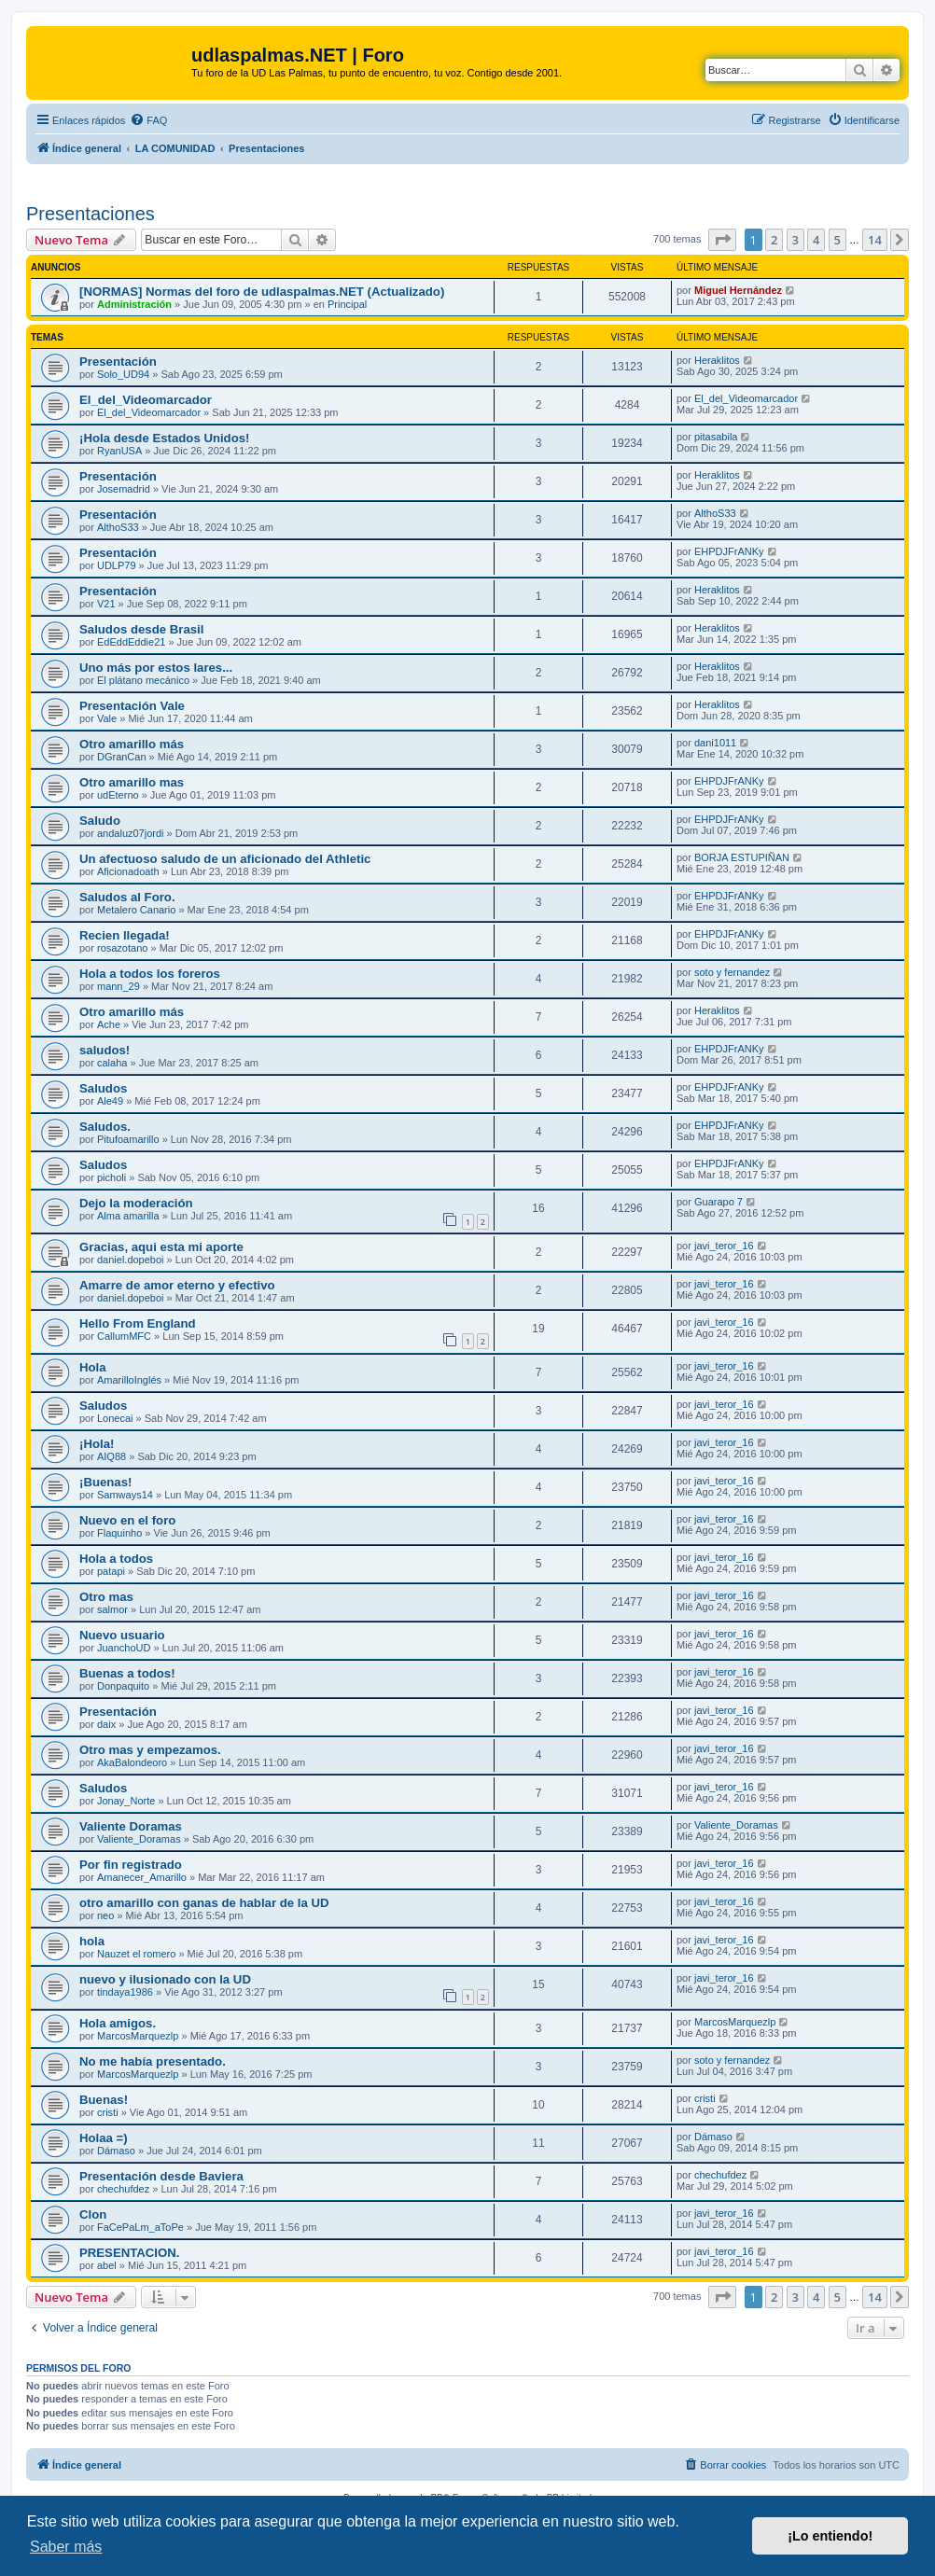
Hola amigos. (117, 2023)
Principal (347, 304)
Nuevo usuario (122, 1635)
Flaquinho (119, 1533)
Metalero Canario (136, 909)
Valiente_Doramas (139, 1839)
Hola (92, 1367)
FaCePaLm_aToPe (140, 2227)
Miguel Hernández (738, 290)
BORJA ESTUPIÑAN (741, 857)
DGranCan (122, 756)
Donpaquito (123, 1686)
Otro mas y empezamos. (150, 1750)
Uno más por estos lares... (155, 668)
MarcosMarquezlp (137, 2035)
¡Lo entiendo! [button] (830, 2535)
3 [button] (795, 239)
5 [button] (837, 239)
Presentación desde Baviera (161, 2176)
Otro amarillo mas (131, 782)
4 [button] (816, 239)
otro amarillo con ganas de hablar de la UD (203, 1903)
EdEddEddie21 (131, 641)
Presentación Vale (132, 706)
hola (92, 1941)
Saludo (99, 821)
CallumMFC (124, 1336)
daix (106, 1724)
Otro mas (106, 1597)
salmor (112, 1609)
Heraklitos (717, 360)
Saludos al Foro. (127, 897)
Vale (107, 718)
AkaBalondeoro (132, 1762)
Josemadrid (123, 488)
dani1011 (715, 742)
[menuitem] (148, 120)
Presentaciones (90, 213)
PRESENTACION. (129, 2253)
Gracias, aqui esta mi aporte (161, 1247)
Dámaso (116, 2150)
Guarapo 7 (718, 1201)
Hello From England (137, 1323)
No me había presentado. (152, 2061)
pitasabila (715, 436)
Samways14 (125, 1494)
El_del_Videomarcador (145, 400)
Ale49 (110, 1101)
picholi (111, 1177)
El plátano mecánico (143, 680)
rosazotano (122, 948)
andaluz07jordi (130, 833)
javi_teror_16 (724, 1245)
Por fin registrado (130, 1865)
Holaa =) (103, 2138)
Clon (92, 2214)
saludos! (104, 1050)
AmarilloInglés (129, 1379)
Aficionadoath (128, 871)
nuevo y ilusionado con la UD (165, 1979)
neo (105, 1915)
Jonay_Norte (126, 1800)
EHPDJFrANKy (729, 551)
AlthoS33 (118, 527)
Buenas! (103, 2100)
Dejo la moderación (136, 1203)
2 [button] (774, 239)
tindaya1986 (125, 1992)
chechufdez (123, 2188)
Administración (134, 304)
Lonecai (115, 1418)
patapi (111, 1571)
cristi (108, 2112)
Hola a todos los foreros (149, 974)
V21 (106, 603)
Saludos (103, 1088)
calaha (112, 1062)
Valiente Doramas (130, 1826)
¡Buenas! (105, 1482)
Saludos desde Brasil (141, 629)
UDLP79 (116, 565)
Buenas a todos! (127, 1673)
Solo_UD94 (123, 374)
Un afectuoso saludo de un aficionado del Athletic (224, 859)
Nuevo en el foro (127, 1520)
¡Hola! (96, 1444)
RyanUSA (119, 450)
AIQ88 (111, 1456)
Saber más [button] (66, 2547)
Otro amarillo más (131, 744)
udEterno (118, 795)
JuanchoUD (123, 1647)
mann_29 (118, 986)
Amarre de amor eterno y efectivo (177, 1285)
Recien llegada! (124, 935)
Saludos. (105, 1127)
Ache (108, 1024)
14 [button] (875, 239)
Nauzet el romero (136, 1953)
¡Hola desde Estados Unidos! (164, 438)
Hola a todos (116, 1559)
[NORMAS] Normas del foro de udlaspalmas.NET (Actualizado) (261, 292)
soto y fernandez (732, 972)
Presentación (118, 362)
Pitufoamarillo (128, 1139)
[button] (722, 240)
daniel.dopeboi (130, 1259)
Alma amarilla (128, 1215)
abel (107, 2265)
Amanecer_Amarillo (142, 1877)
